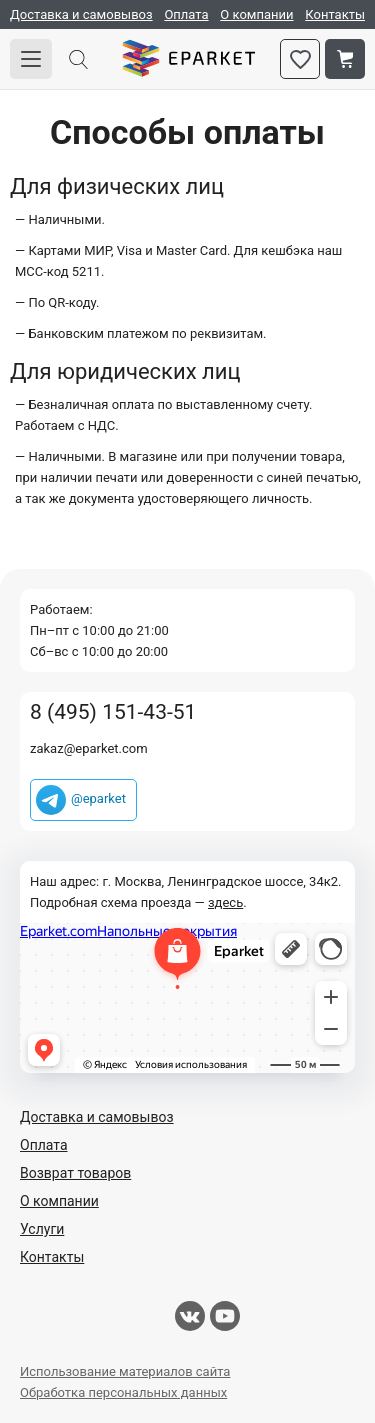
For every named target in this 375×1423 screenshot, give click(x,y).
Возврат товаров (75, 1173)
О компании (256, 14)
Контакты (335, 14)
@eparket (98, 798)
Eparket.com (188, 59)
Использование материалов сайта (125, 1371)
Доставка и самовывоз (81, 14)
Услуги (42, 1229)
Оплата (186, 14)
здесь (225, 902)
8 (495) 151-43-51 (113, 712)
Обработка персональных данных (123, 1392)
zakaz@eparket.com (89, 748)
